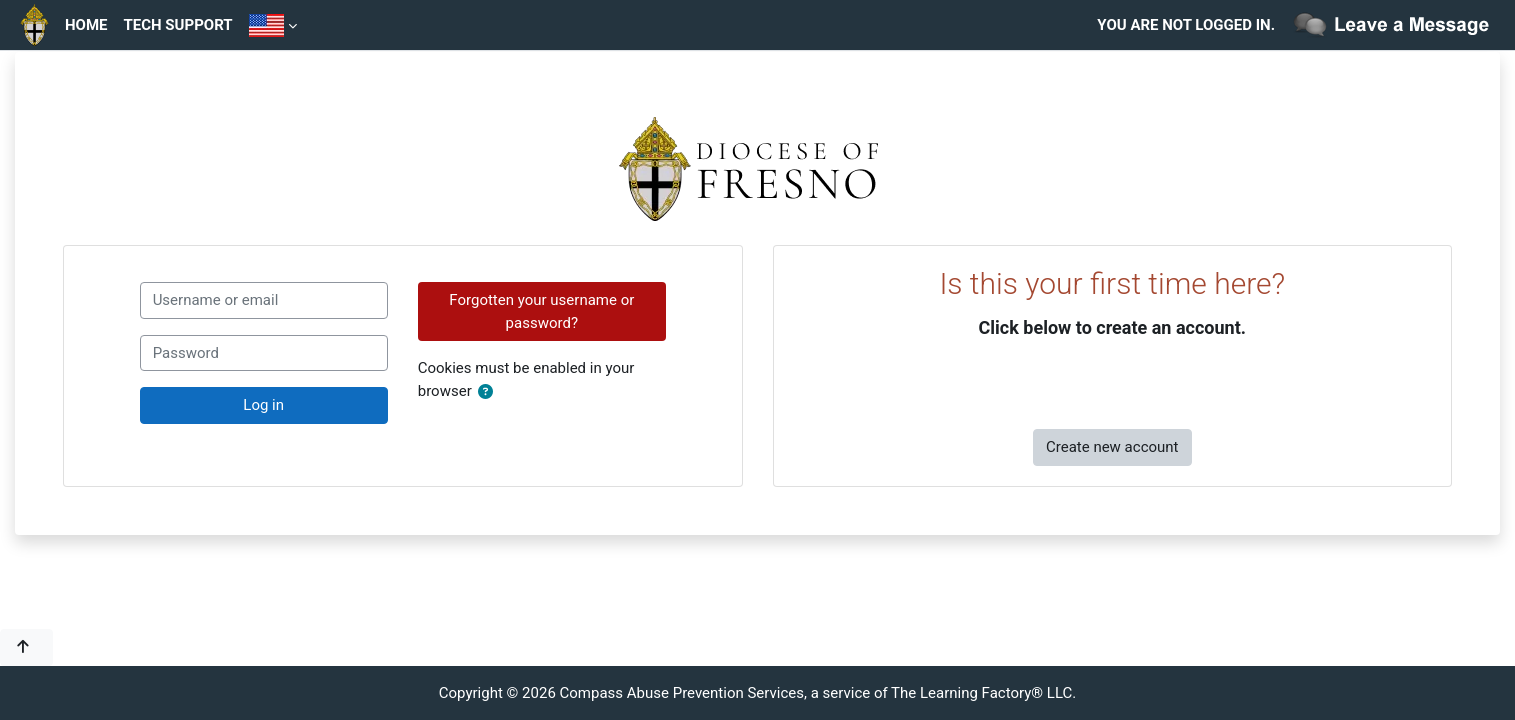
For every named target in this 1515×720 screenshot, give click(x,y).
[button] (489, 392)
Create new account (1112, 447)
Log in (263, 405)
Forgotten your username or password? (541, 311)
